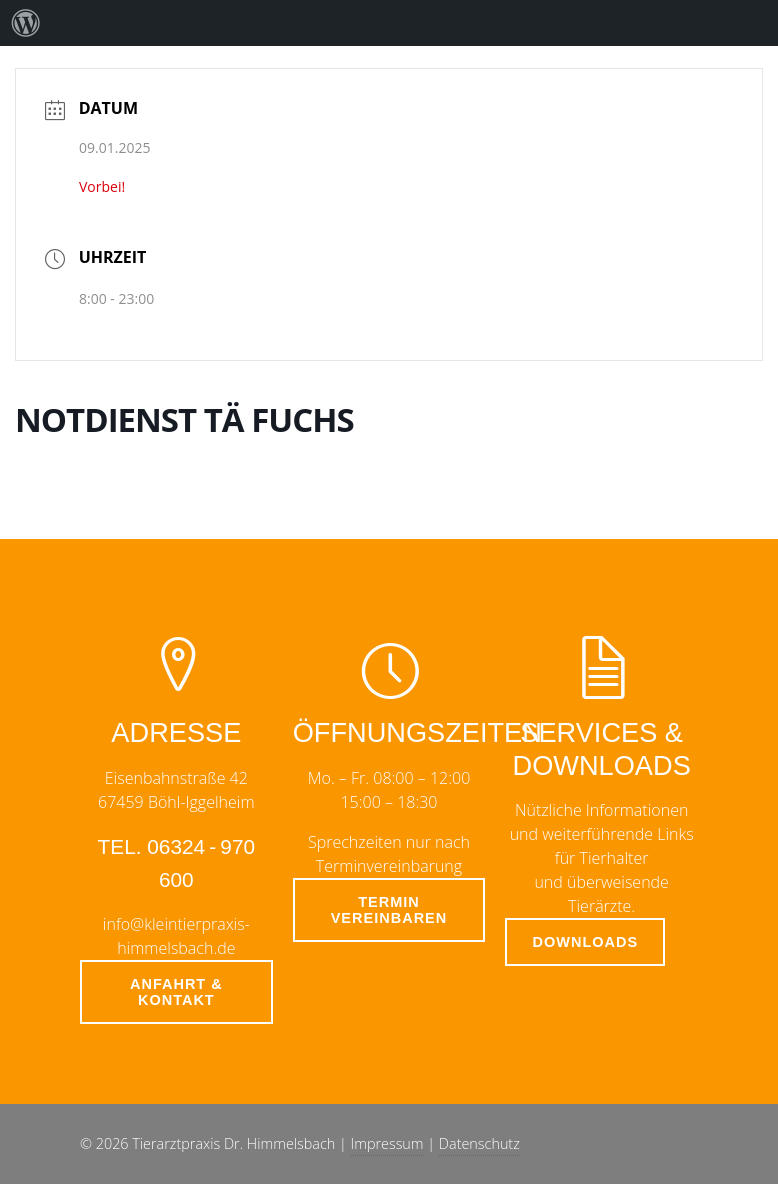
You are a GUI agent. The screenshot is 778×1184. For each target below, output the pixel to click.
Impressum (387, 1143)
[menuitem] (26, 23)
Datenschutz (479, 1143)
